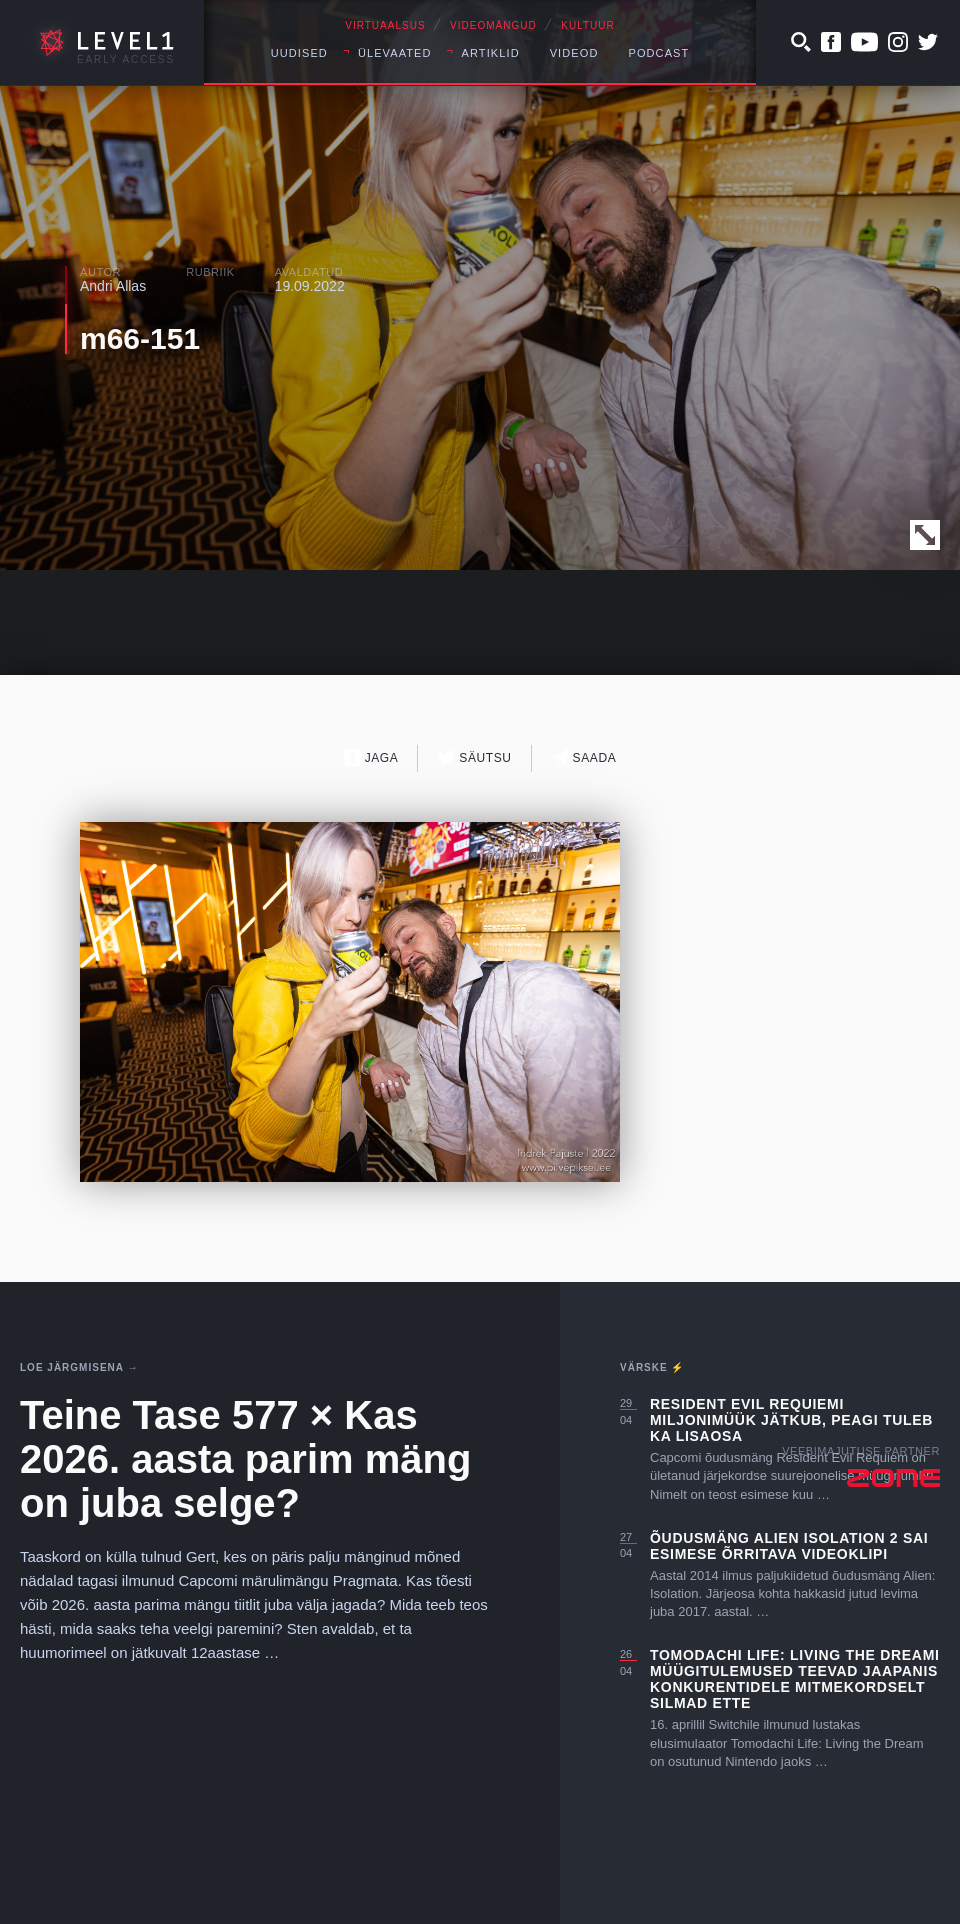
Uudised (299, 53)
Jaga (371, 757)
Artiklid (491, 53)
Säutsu (474, 757)
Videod (574, 53)
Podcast (658, 53)
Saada (584, 757)
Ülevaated (395, 53)
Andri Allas (113, 286)
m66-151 (140, 338)
